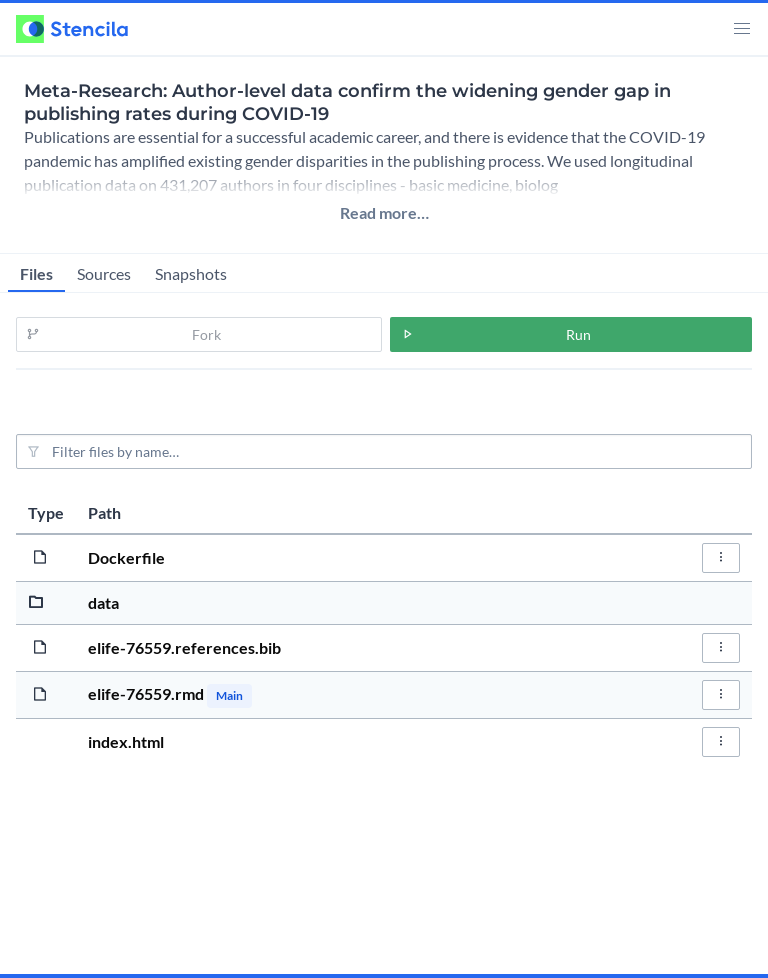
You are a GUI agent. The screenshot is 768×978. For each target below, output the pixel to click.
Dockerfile (126, 557)
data (103, 602)
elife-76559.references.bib (184, 647)
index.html (126, 741)
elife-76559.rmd (147, 693)
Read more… (384, 212)
